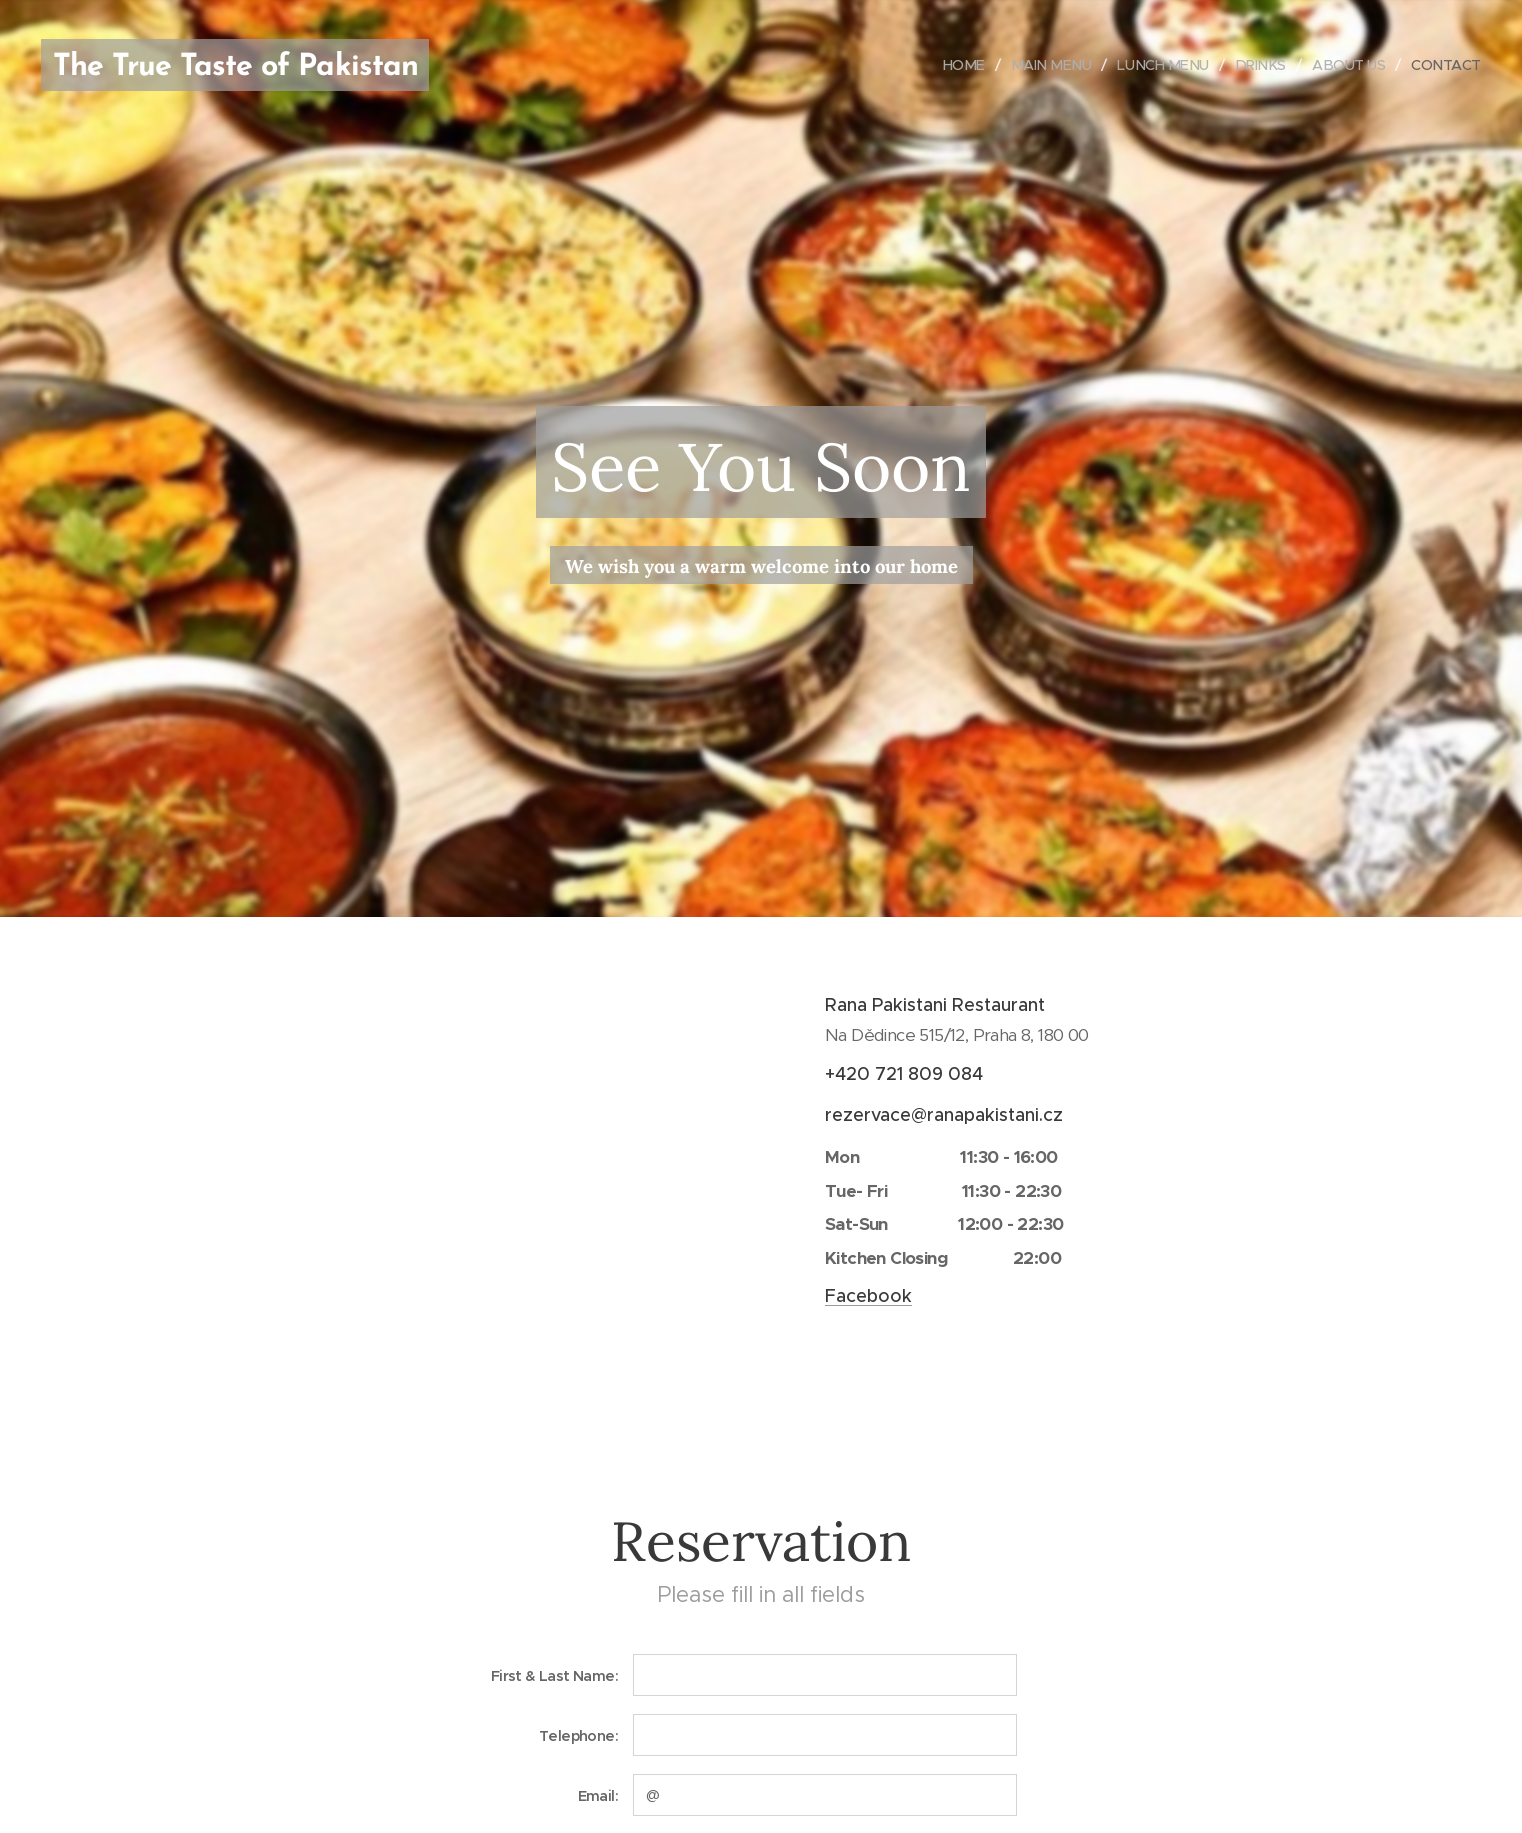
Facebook (868, 1296)
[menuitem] (949, 65)
